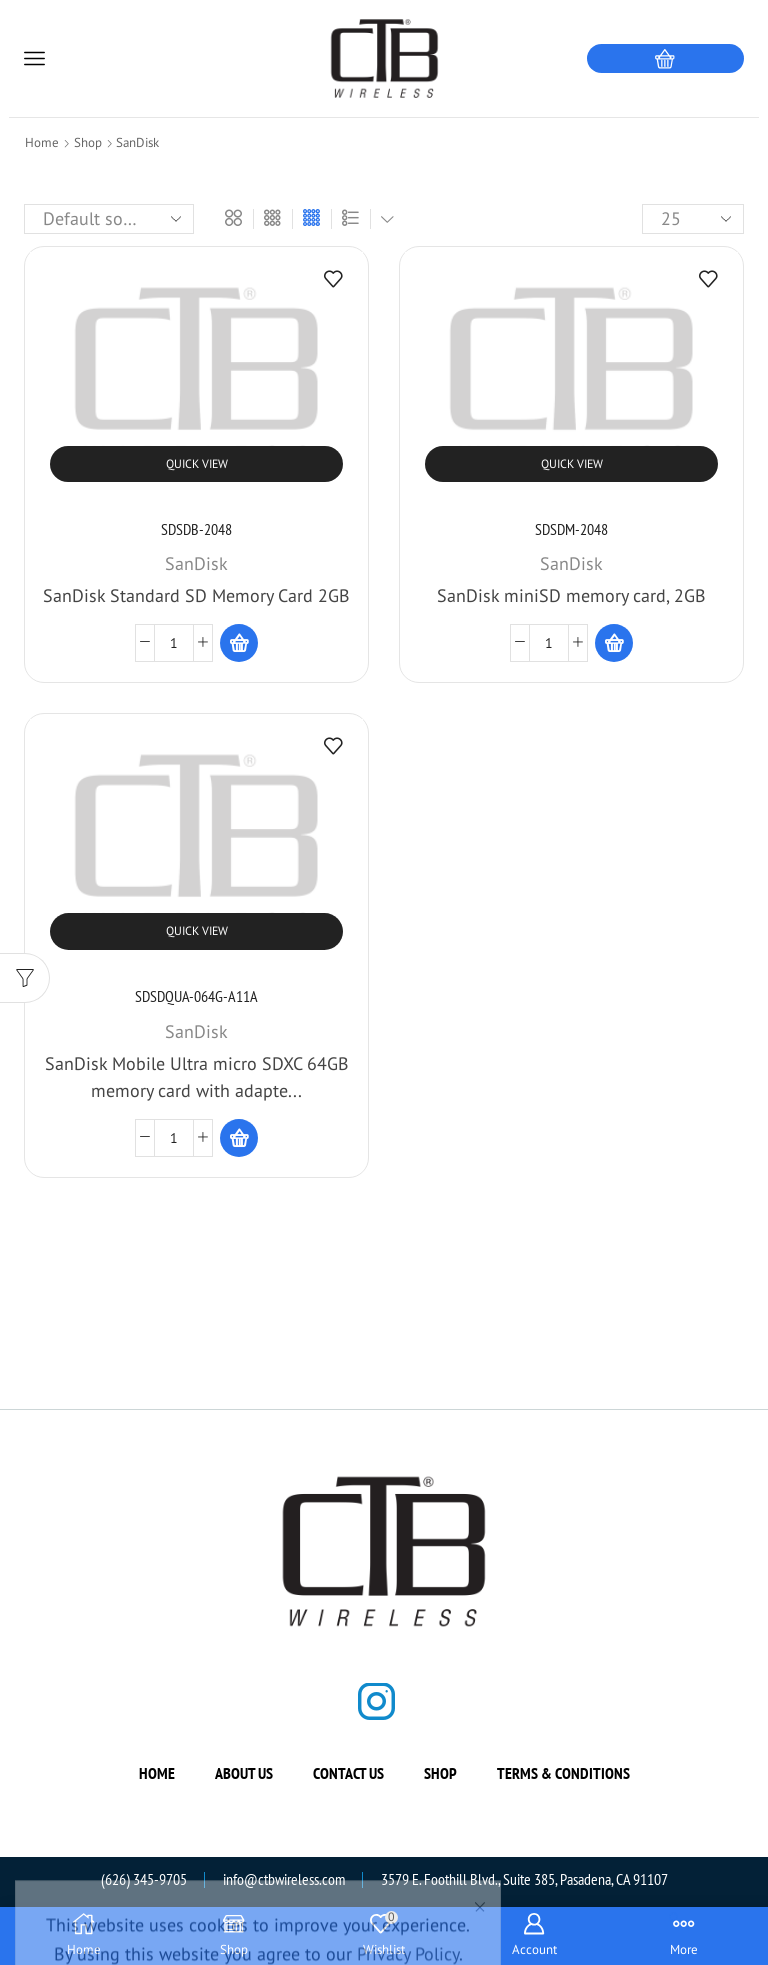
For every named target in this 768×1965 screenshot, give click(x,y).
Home (42, 142)
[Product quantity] (174, 643)
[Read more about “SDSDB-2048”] (239, 643)
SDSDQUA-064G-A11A (196, 996)
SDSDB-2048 (196, 529)
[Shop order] (109, 219)
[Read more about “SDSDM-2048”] (614, 643)
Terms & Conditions (563, 1773)
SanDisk (196, 563)
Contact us (348, 1773)
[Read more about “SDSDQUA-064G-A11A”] (239, 1138)
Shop (88, 142)
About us (244, 1773)
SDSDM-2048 (571, 529)
